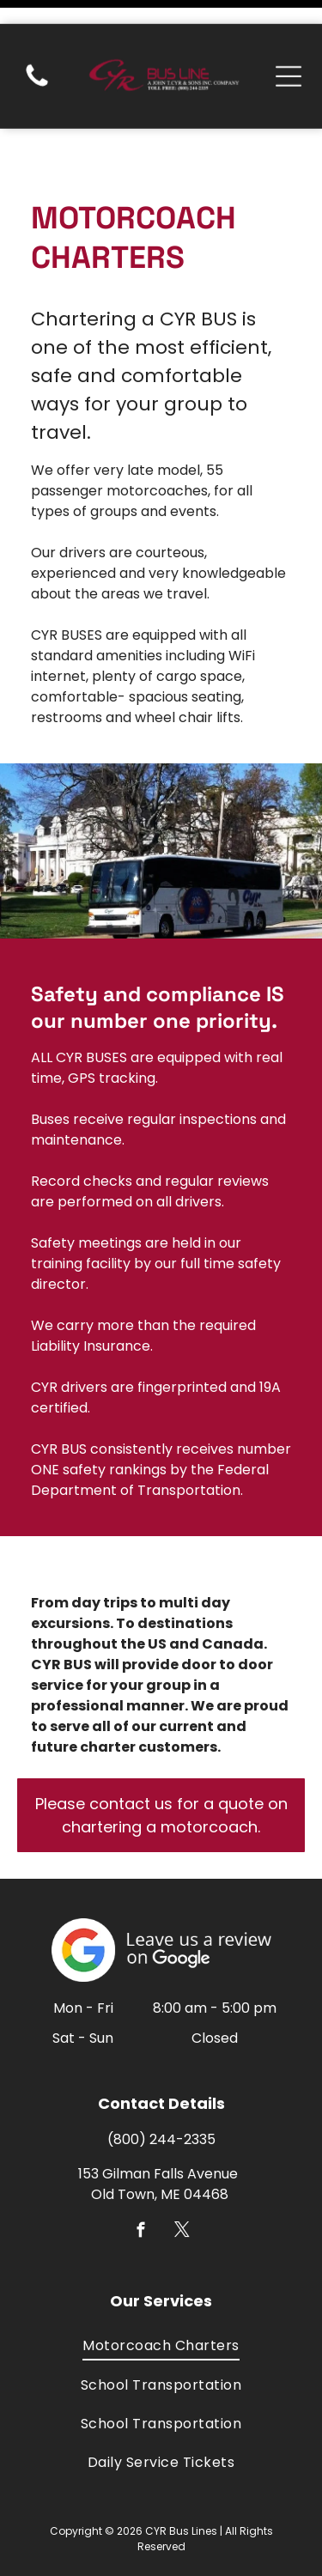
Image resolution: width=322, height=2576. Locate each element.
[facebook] (140, 2174)
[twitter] (181, 2174)
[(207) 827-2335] (37, 61)
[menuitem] (161, 2287)
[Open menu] (288, 52)
